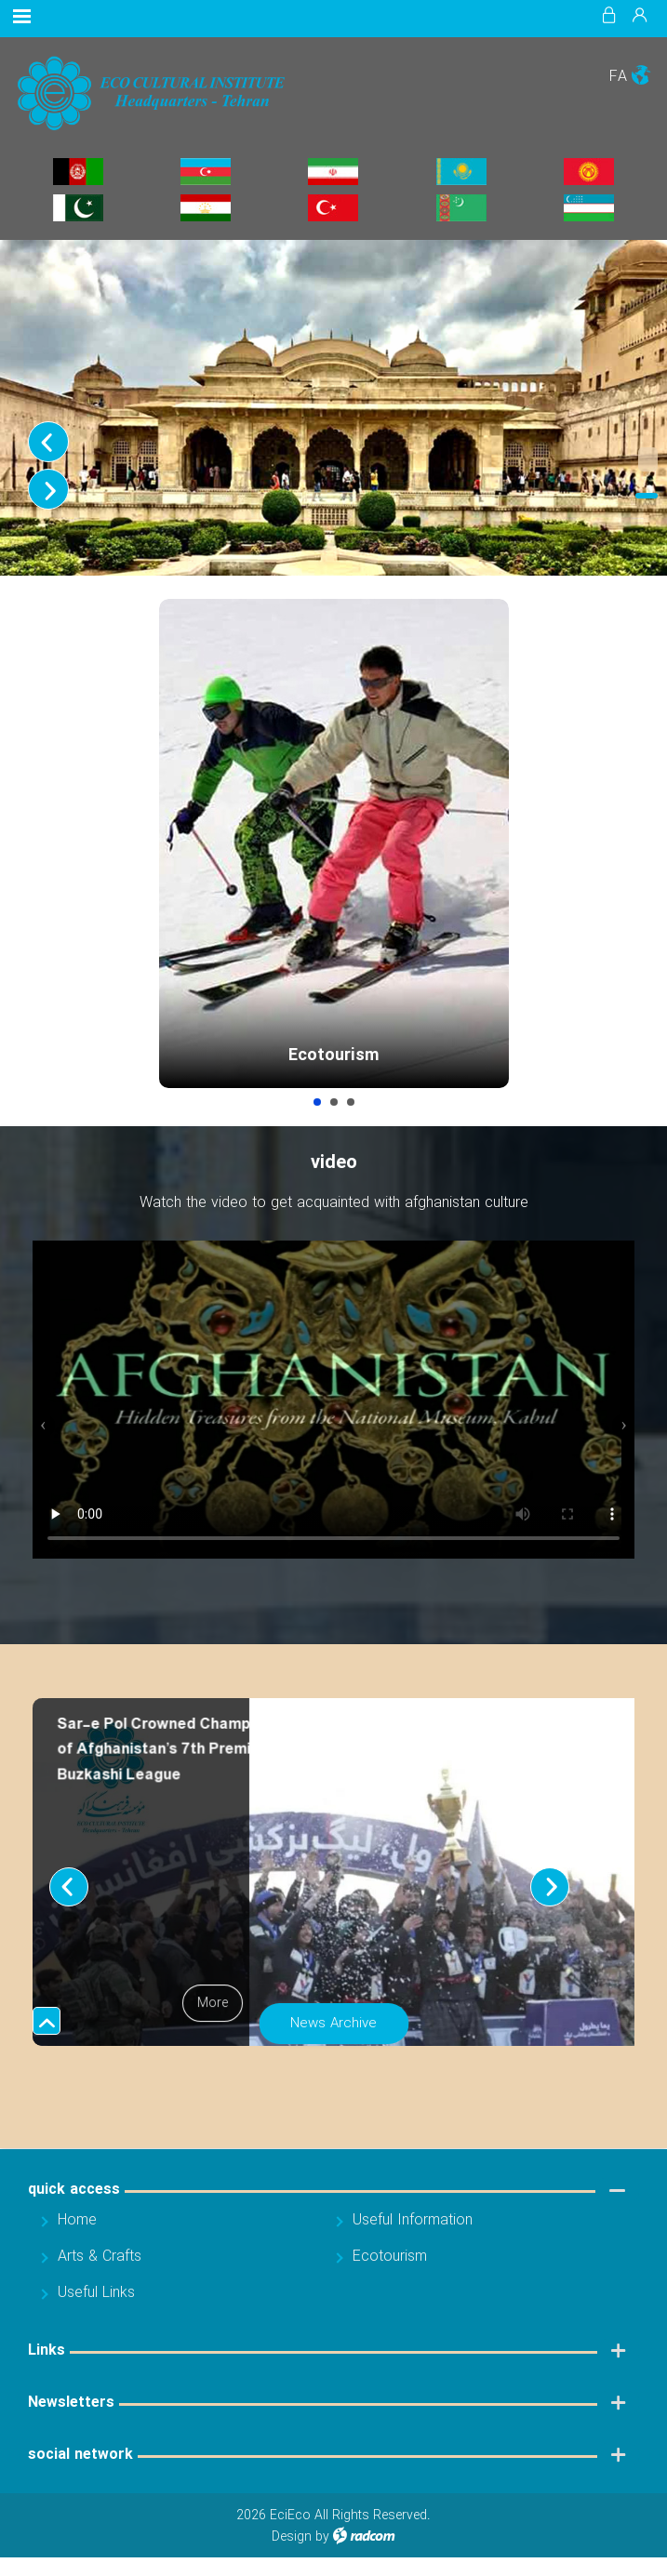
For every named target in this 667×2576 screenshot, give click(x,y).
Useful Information (350, 1111)
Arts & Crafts (334, 1111)
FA (618, 76)
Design (292, 2546)
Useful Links (96, 2302)
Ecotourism (333, 1055)
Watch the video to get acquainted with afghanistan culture (334, 1212)
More (212, 2013)
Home (77, 2229)
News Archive (333, 2033)
